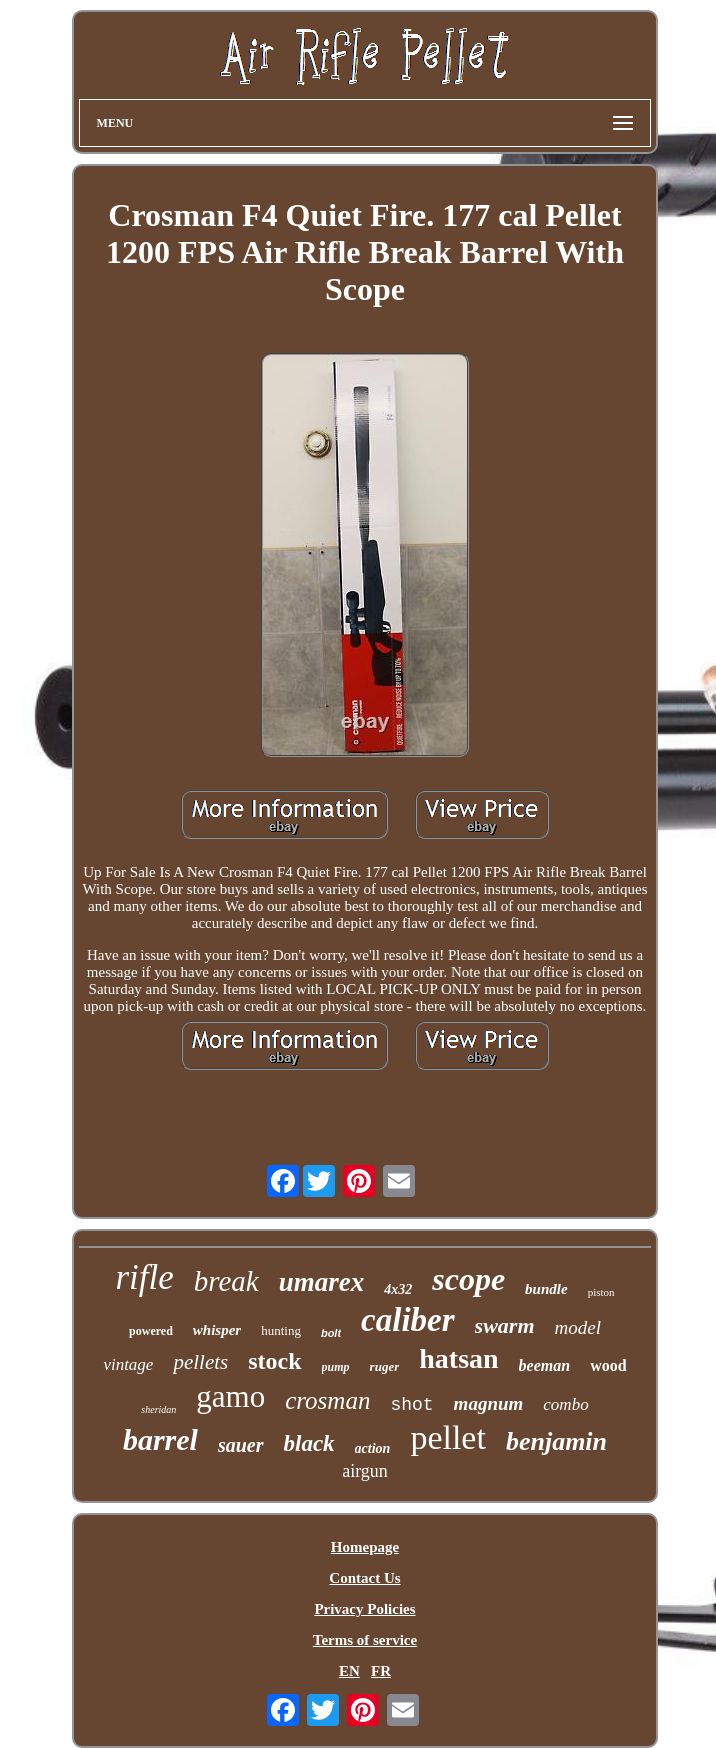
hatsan (458, 1358)
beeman (545, 1365)
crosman (327, 1400)
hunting (281, 1330)
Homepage (365, 1547)
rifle (144, 1277)
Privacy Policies (364, 1609)
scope (468, 1279)
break (226, 1281)
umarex (322, 1282)
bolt (331, 1333)
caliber (407, 1320)
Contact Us (364, 1578)
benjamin (556, 1441)
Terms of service (365, 1640)
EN (349, 1671)
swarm (505, 1325)
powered (151, 1331)
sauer (241, 1445)
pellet (448, 1437)
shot (411, 1405)
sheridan (158, 1409)
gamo (230, 1396)
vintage (128, 1364)
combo (565, 1404)
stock (274, 1361)
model (578, 1327)
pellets (200, 1362)
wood (608, 1365)
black (309, 1443)
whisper (217, 1330)
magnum (489, 1403)
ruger (385, 1366)
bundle (546, 1289)
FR (381, 1671)
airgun (365, 1471)
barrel (160, 1439)
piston (601, 1292)
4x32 (398, 1289)
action (373, 1448)
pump (336, 1367)
